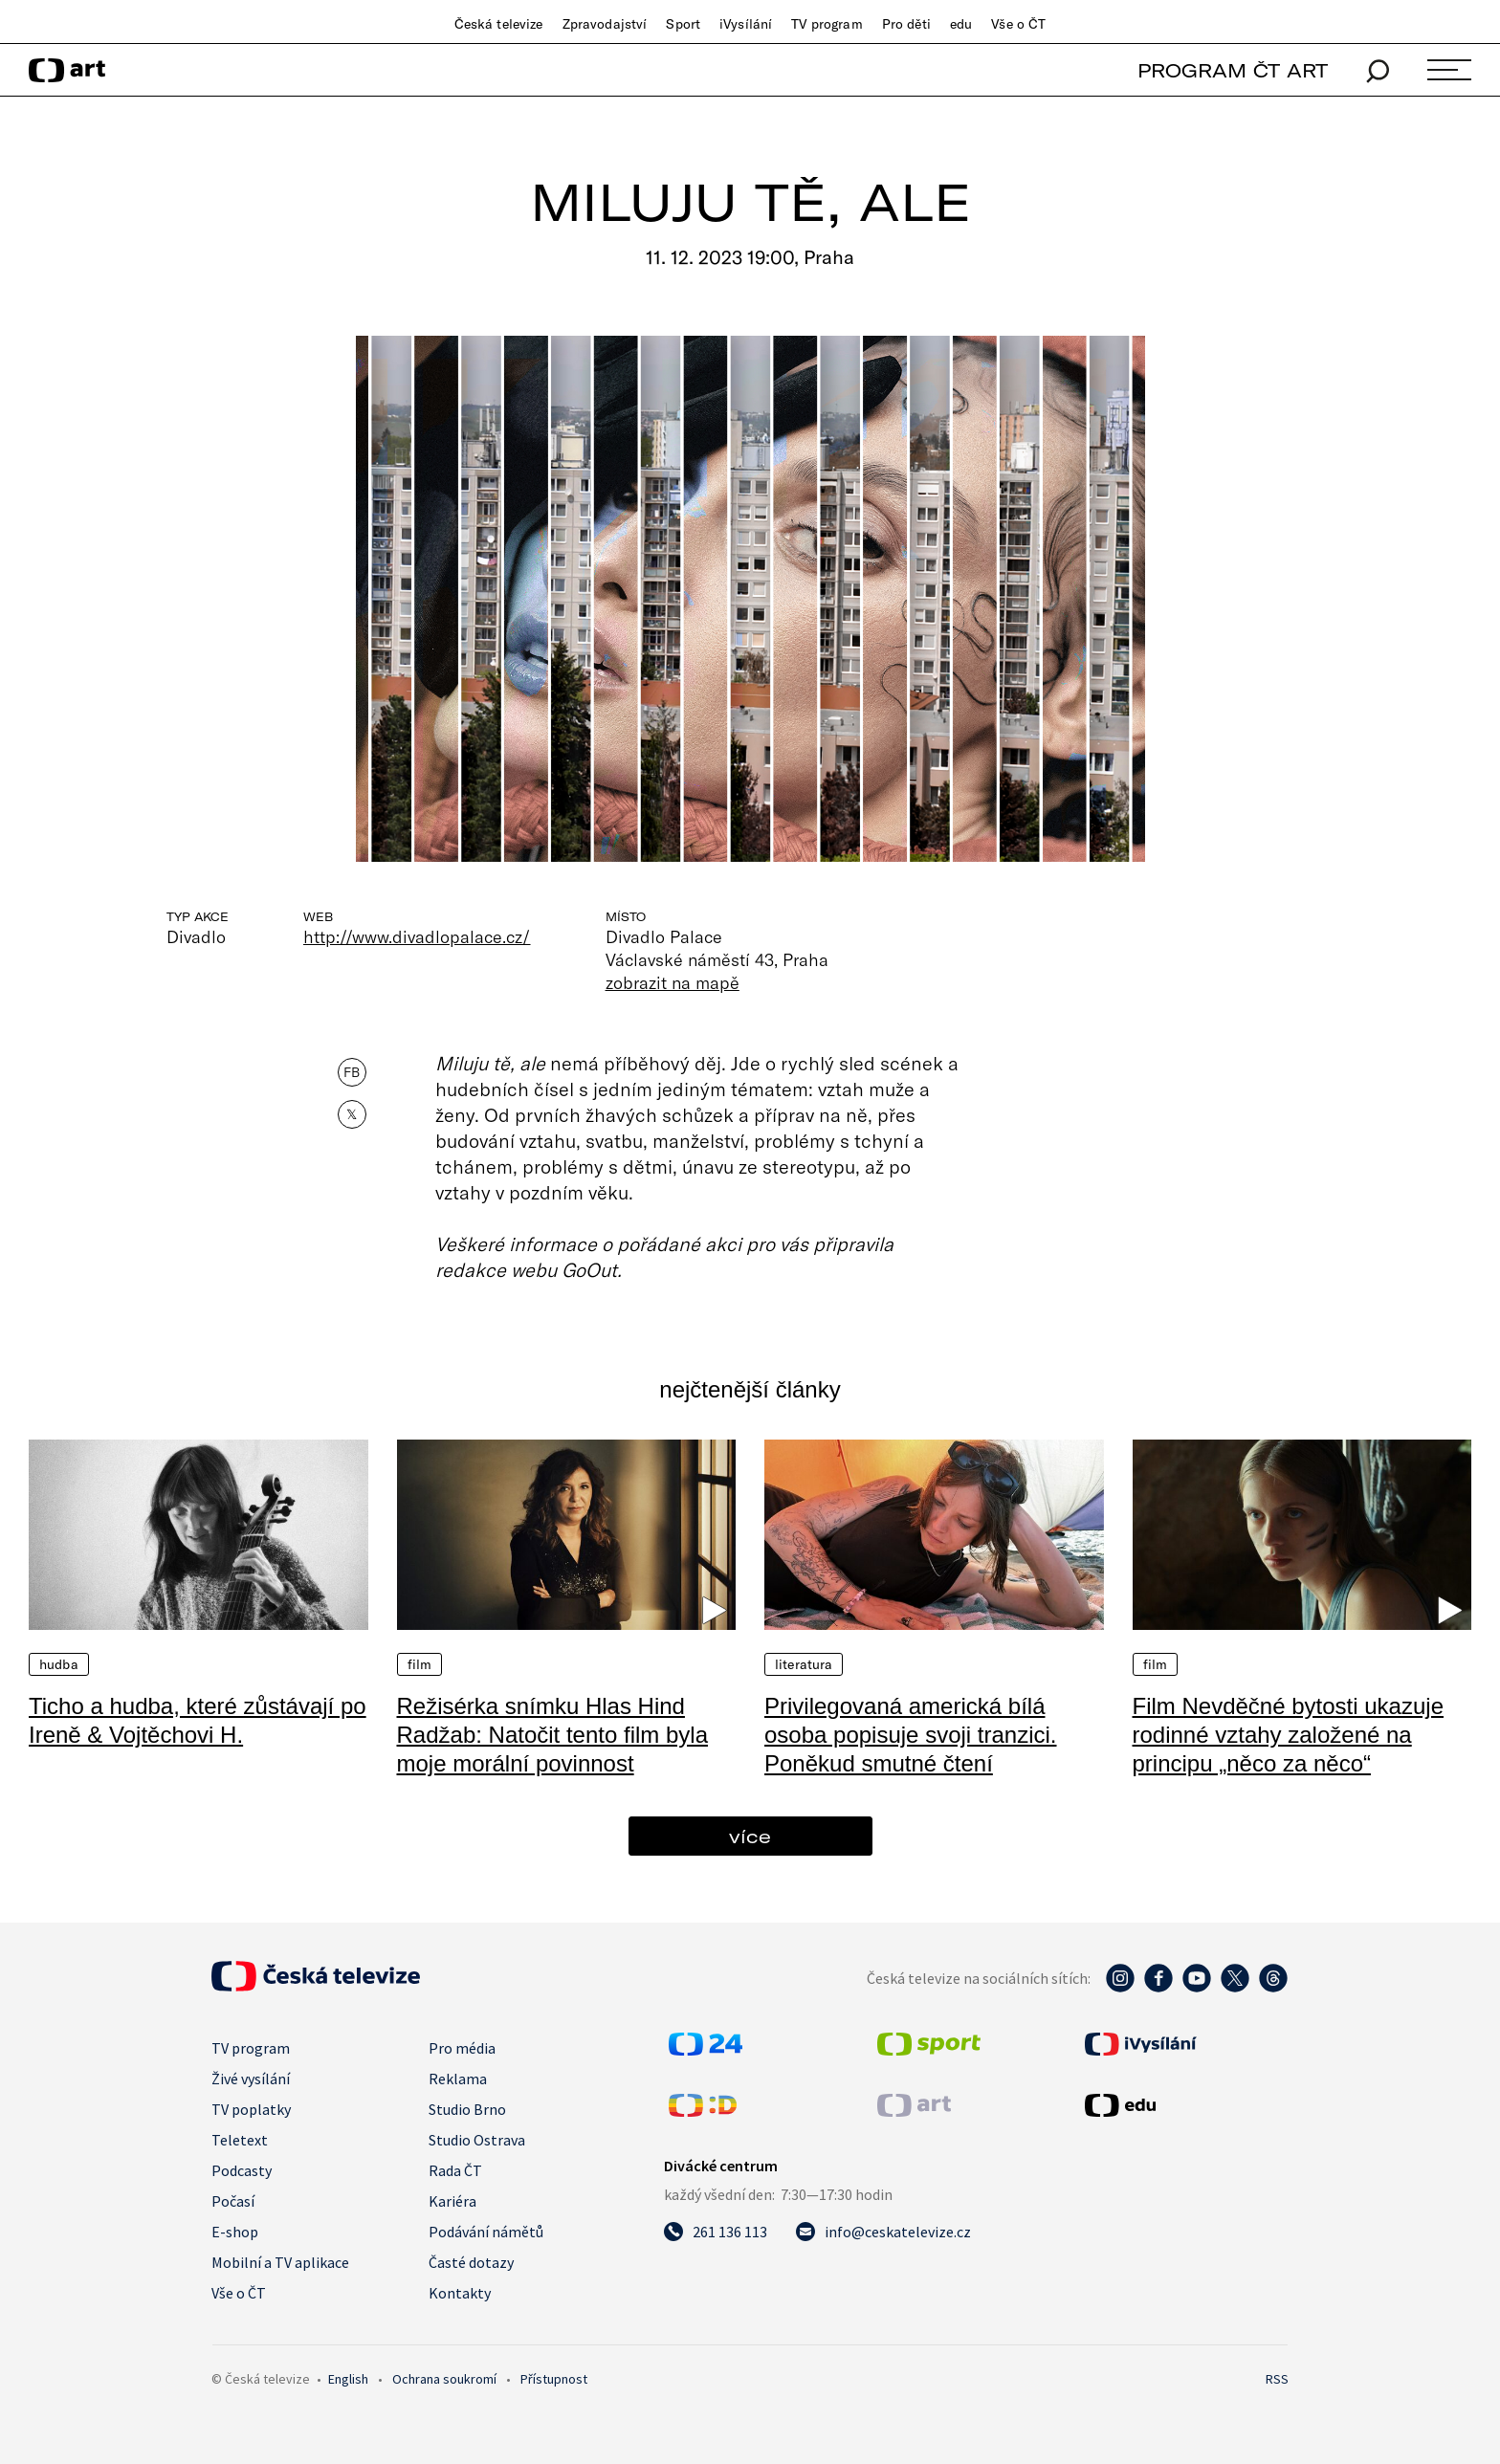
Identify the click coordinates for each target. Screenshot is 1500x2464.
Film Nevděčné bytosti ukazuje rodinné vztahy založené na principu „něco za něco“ (1288, 1734)
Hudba (58, 1664)
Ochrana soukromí (444, 2378)
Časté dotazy (471, 2262)
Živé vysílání (250, 2078)
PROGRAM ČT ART (1232, 70)
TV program (826, 24)
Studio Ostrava (477, 2139)
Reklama (458, 2078)
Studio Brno (467, 2109)
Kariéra (452, 2201)
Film (420, 1664)
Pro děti (906, 24)
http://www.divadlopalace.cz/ (417, 936)
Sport (683, 24)
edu (961, 24)
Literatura (803, 1664)
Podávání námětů (486, 2231)
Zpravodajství (605, 24)
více (750, 1836)
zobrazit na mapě (672, 982)
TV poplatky (251, 2109)
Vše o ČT (1018, 24)
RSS (1277, 2378)
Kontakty (460, 2292)
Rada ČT (455, 2170)
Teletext (239, 2139)
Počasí (232, 2201)
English (348, 2378)
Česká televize (498, 24)
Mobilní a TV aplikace (280, 2262)
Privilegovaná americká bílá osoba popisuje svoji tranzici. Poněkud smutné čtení (910, 1734)
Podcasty (241, 2170)
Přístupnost (553, 2378)
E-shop (234, 2231)
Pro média (462, 2047)
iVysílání (745, 24)
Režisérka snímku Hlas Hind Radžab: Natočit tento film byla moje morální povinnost (553, 1734)
